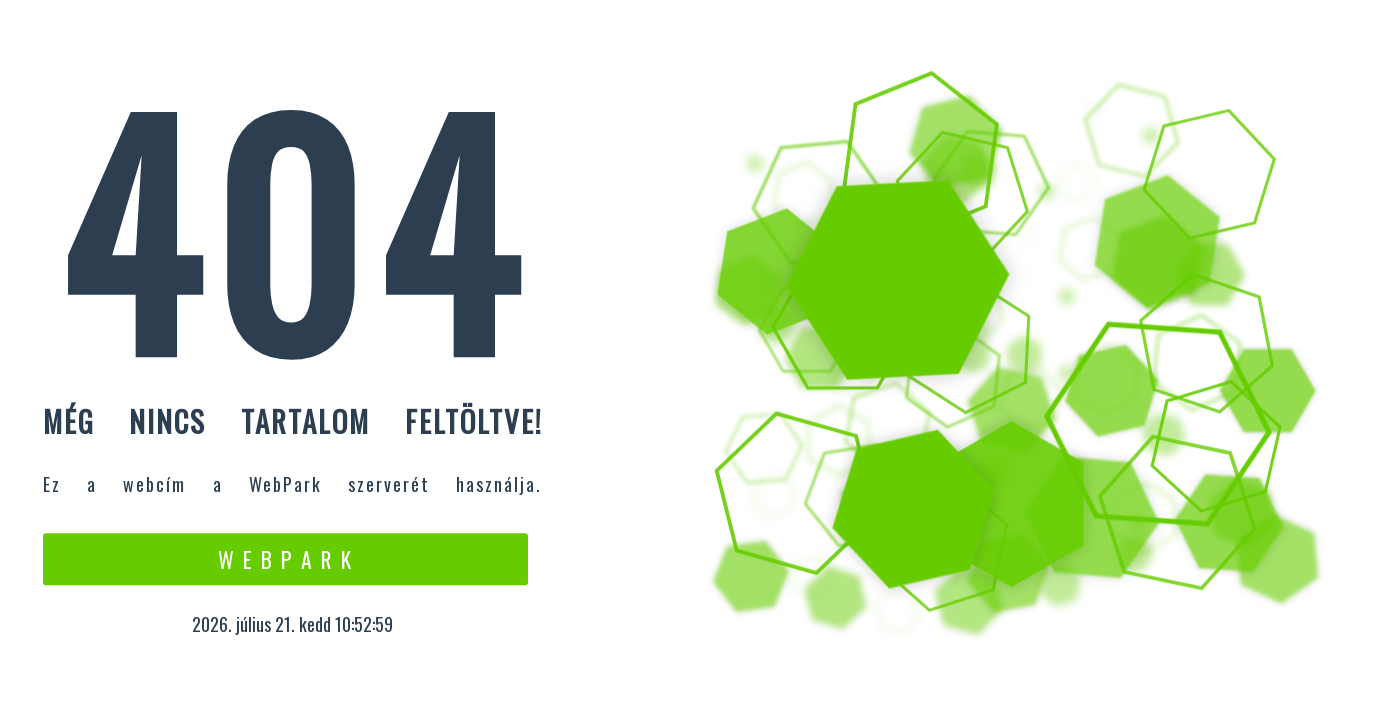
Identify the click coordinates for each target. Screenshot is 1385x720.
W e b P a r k (285, 559)
